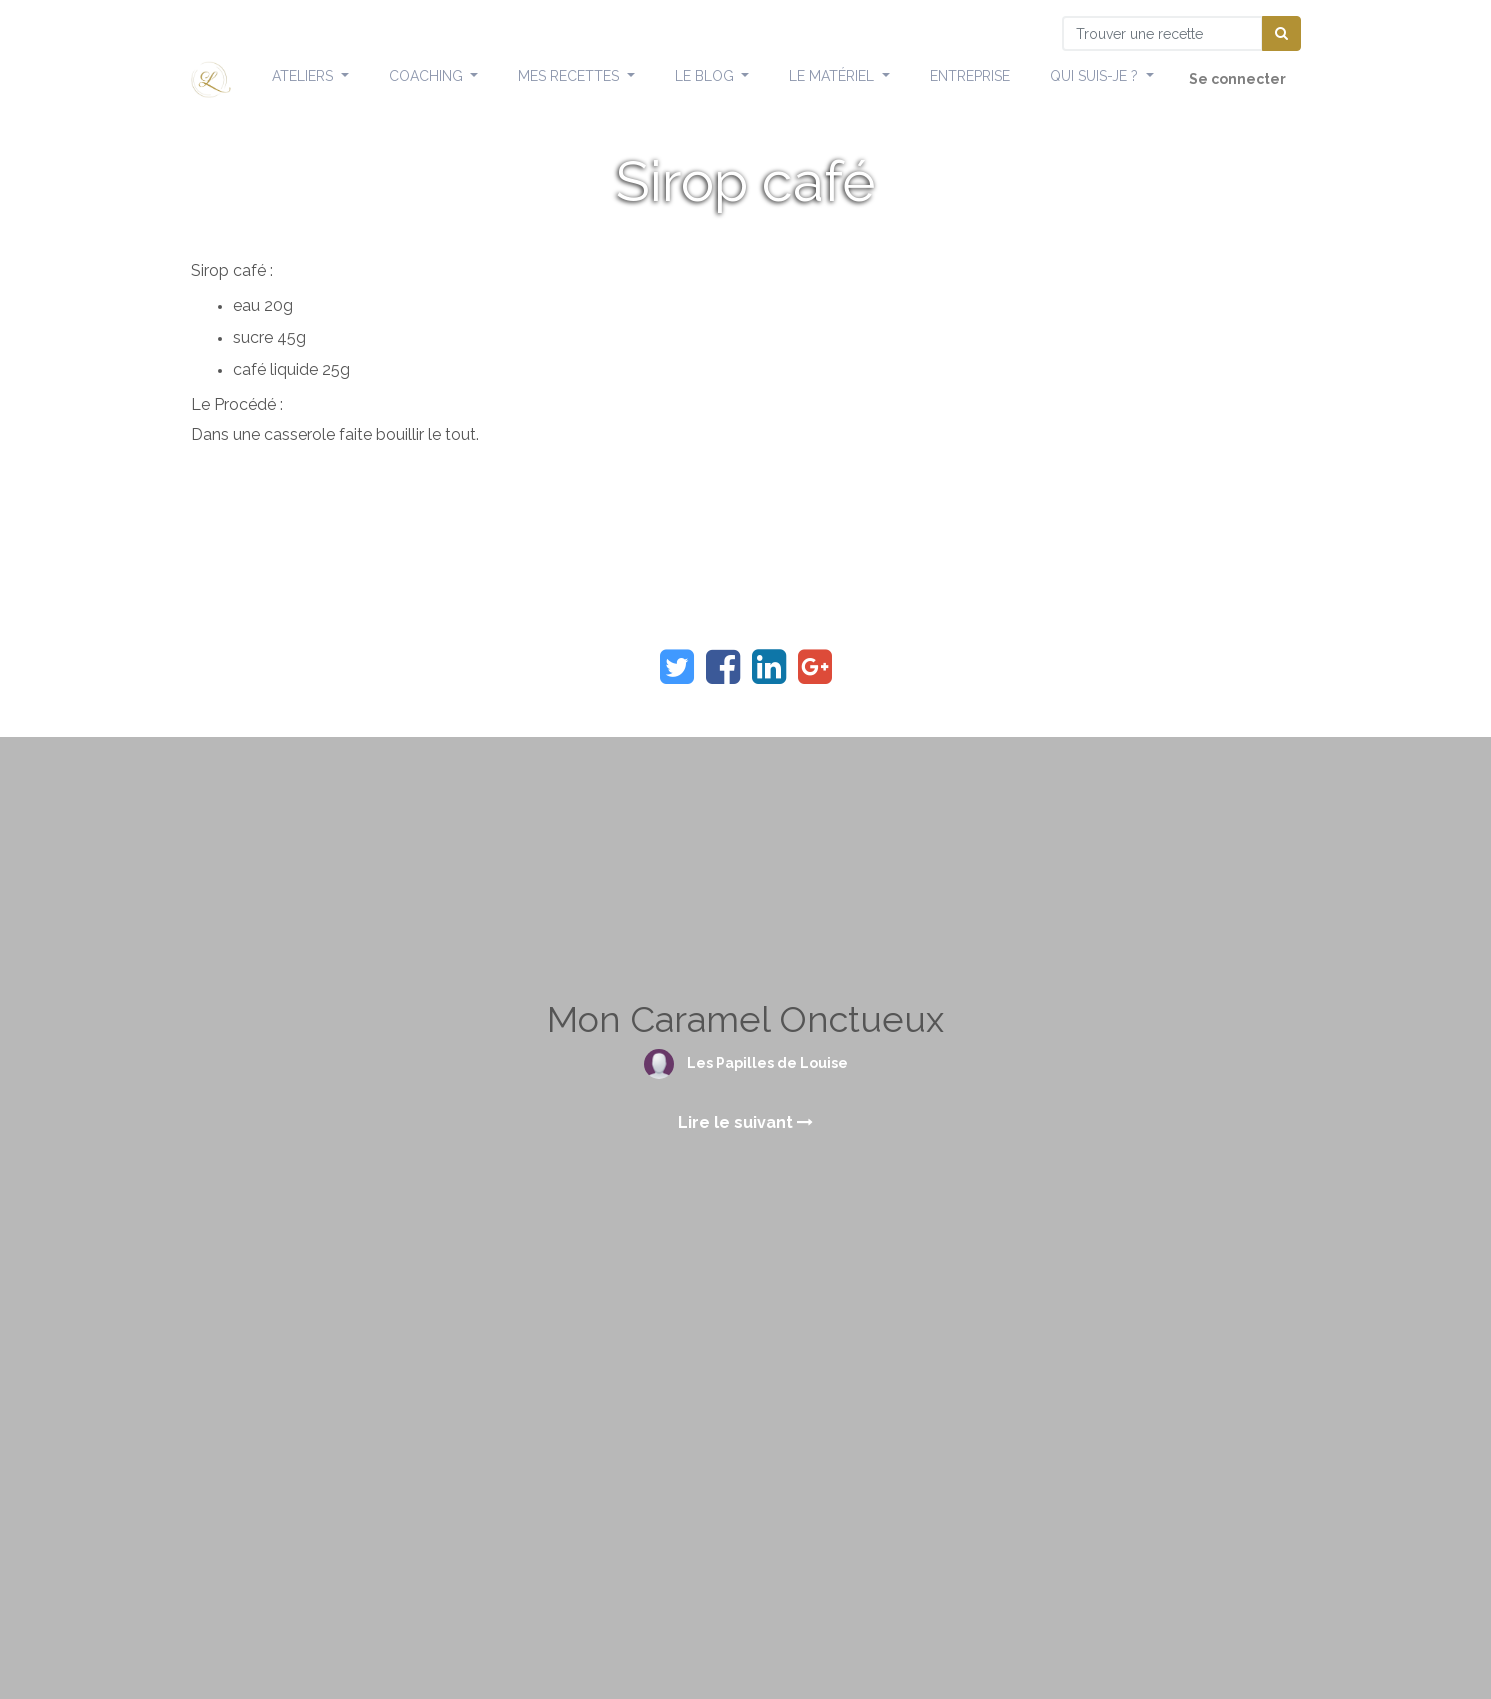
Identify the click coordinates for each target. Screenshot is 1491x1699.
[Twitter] (677, 667)
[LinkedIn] (769, 667)
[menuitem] (970, 77)
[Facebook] (723, 667)
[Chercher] (1281, 33)
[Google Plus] (815, 667)
